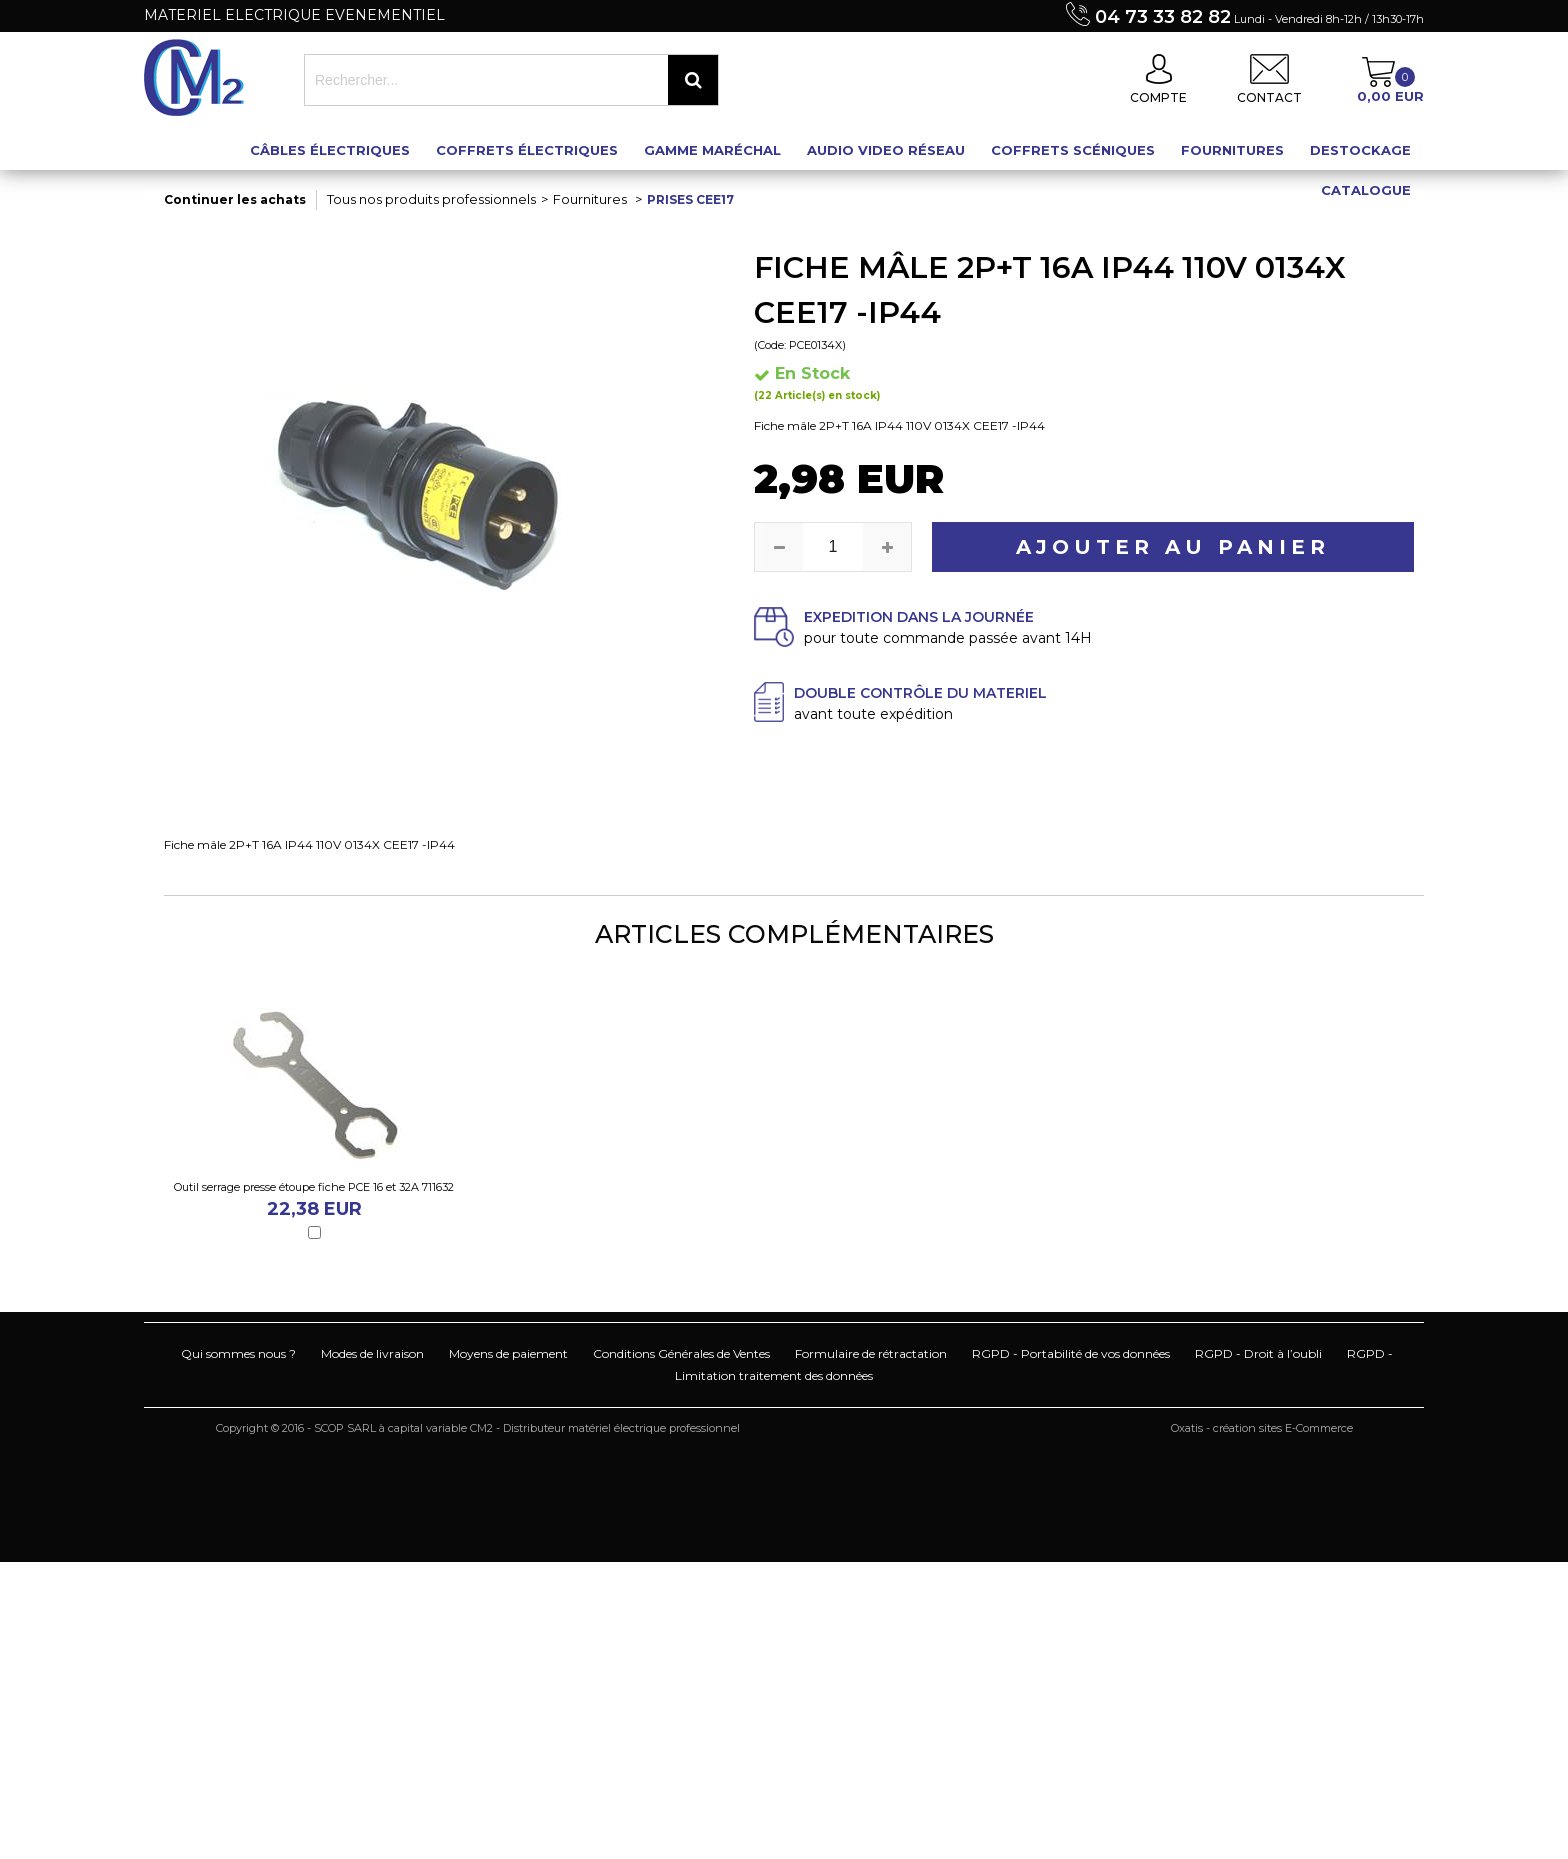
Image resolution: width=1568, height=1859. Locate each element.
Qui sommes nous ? (238, 1353)
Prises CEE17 (690, 199)
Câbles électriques (330, 150)
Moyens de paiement (508, 1353)
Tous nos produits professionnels (431, 199)
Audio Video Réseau (886, 150)
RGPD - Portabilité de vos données (1071, 1353)
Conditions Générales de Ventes (681, 1353)
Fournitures (1232, 150)
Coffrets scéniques (1073, 150)
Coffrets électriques (527, 150)
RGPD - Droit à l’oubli (1258, 1353)
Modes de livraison (372, 1353)
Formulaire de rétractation (871, 1353)
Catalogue (1366, 190)
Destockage (1360, 150)
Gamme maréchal (712, 150)
